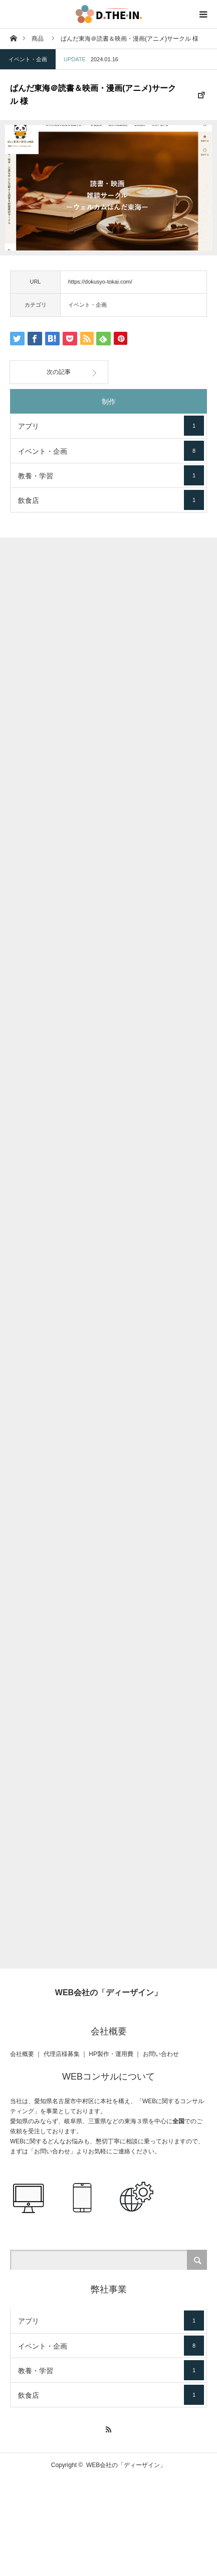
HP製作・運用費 (111, 2053)
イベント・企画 (28, 59)
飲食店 (111, 500)
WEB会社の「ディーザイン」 (108, 1992)
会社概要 (22, 2053)
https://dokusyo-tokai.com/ (100, 282)
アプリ (111, 426)
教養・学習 (111, 475)
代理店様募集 (62, 2053)
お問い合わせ (161, 2053)
